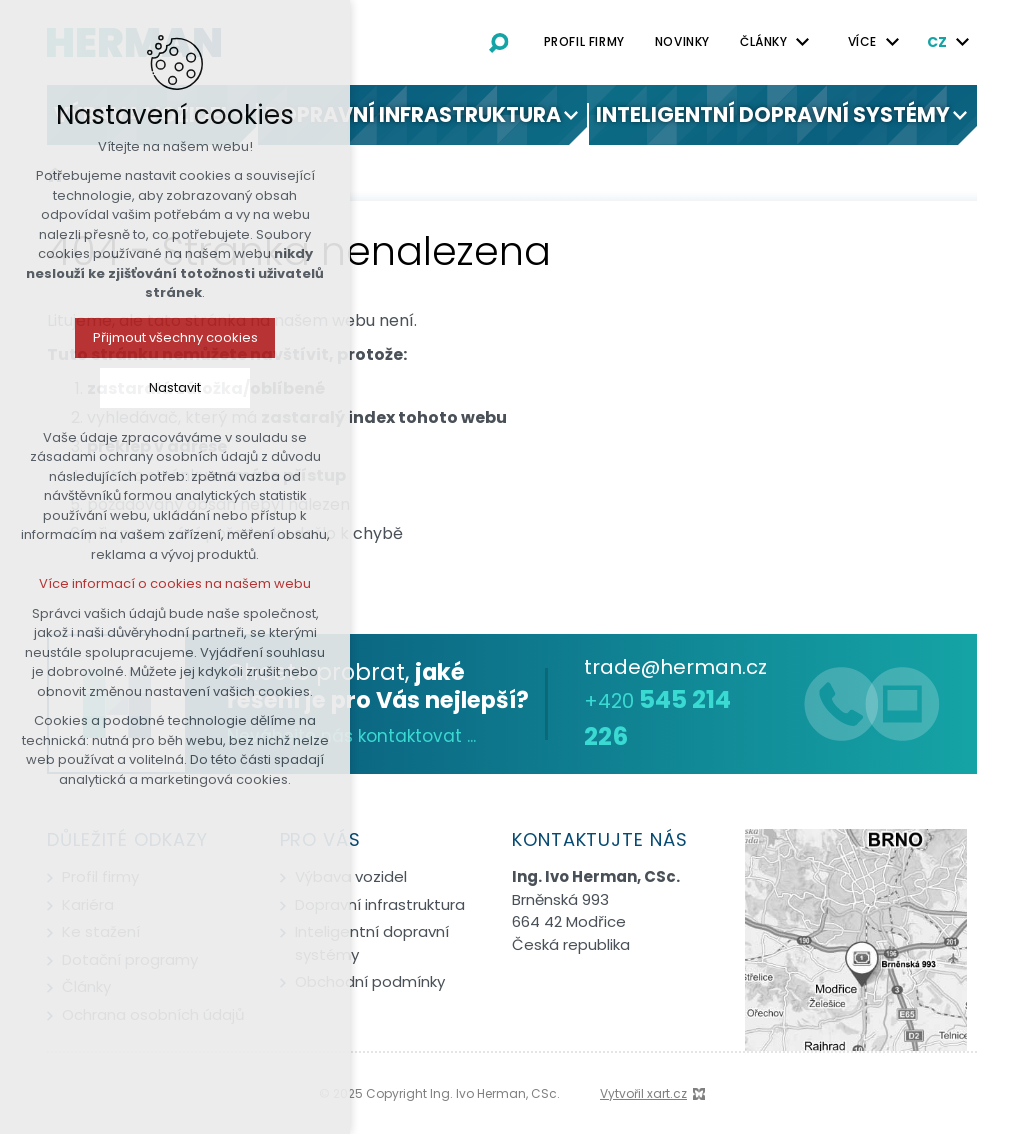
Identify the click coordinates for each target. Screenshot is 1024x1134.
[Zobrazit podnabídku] (571, 115)
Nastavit (82, 387)
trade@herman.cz (675, 667)
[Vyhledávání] (499, 42)
